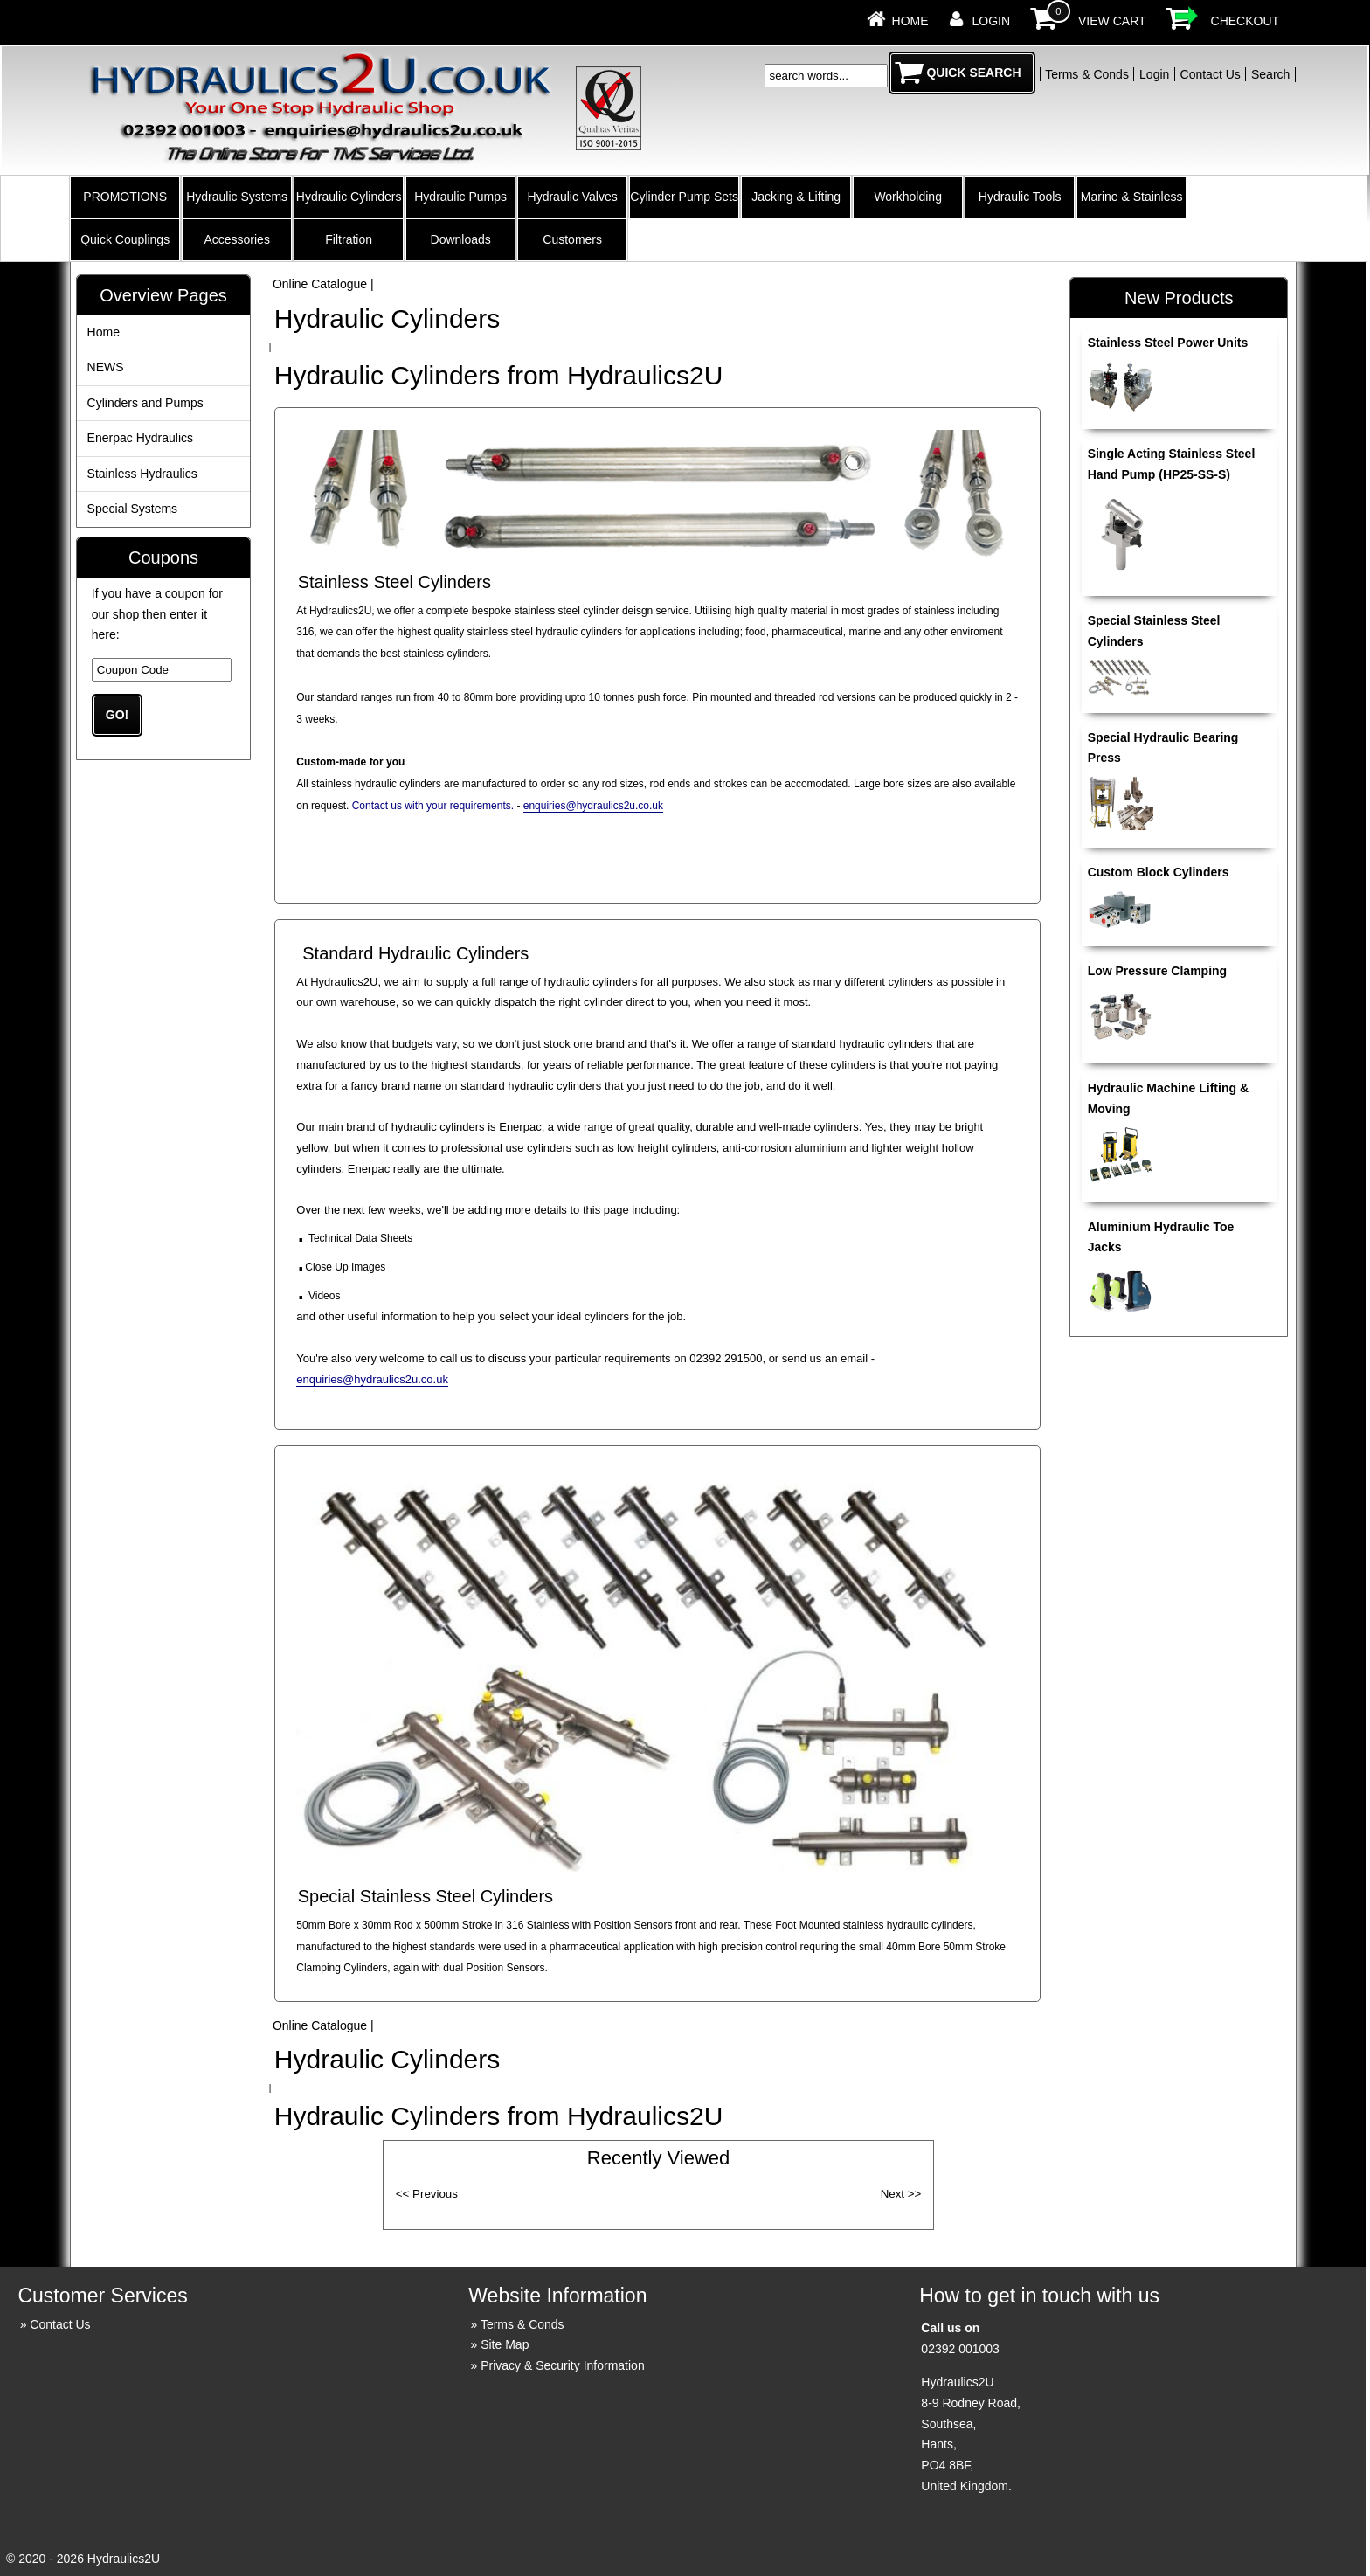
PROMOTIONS (125, 197)
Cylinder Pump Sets (684, 197)
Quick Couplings (125, 239)
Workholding (908, 197)
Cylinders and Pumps (145, 403)
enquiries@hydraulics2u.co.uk (593, 806)
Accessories (236, 239)
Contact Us (1210, 74)
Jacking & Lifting (796, 197)
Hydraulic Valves (573, 197)
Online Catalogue (320, 284)
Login (991, 21)
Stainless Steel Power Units (1168, 343)
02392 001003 (960, 2349)
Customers (572, 239)
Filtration (348, 239)
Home (910, 21)
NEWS (105, 367)
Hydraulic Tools (1020, 197)
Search (1270, 74)
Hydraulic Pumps (460, 197)
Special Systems (132, 509)
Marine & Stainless (1132, 197)
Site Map (505, 2344)
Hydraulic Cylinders (349, 197)
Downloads (461, 239)
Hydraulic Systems (236, 197)
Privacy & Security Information (563, 2365)
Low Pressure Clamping (1157, 971)
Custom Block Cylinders (1158, 872)
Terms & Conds (1087, 74)
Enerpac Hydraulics (140, 438)
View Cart (1112, 21)
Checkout (1245, 21)
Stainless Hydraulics (142, 474)
